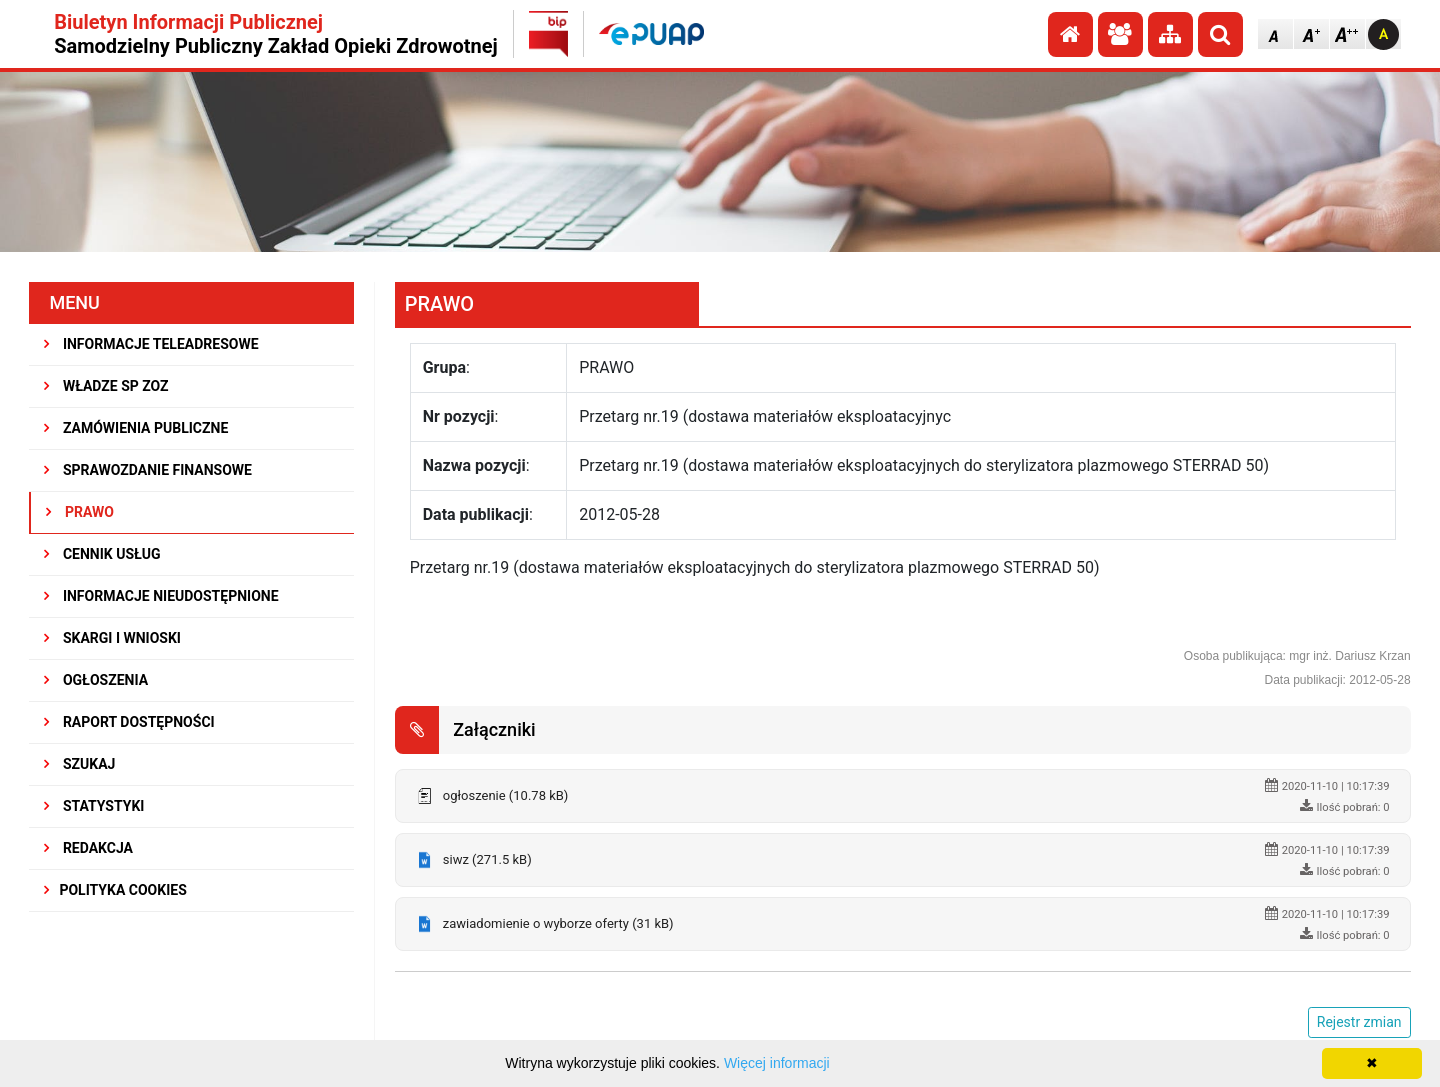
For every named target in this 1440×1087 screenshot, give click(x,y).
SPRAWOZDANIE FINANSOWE (148, 470)
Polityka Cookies (115, 890)
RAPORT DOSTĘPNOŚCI (129, 722)
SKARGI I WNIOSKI (112, 638)
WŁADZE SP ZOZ (106, 386)
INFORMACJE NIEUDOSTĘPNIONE (161, 596)
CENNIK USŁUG (102, 554)
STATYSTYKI (94, 806)
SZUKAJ (79, 764)
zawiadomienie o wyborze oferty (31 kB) (558, 923)
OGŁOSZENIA (96, 680)
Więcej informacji (777, 1063)
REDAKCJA (88, 848)
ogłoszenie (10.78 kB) (506, 795)
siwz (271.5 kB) (487, 859)
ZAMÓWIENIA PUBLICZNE (136, 428)
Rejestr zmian (1359, 1022)
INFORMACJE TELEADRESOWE (151, 344)
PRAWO (79, 512)
